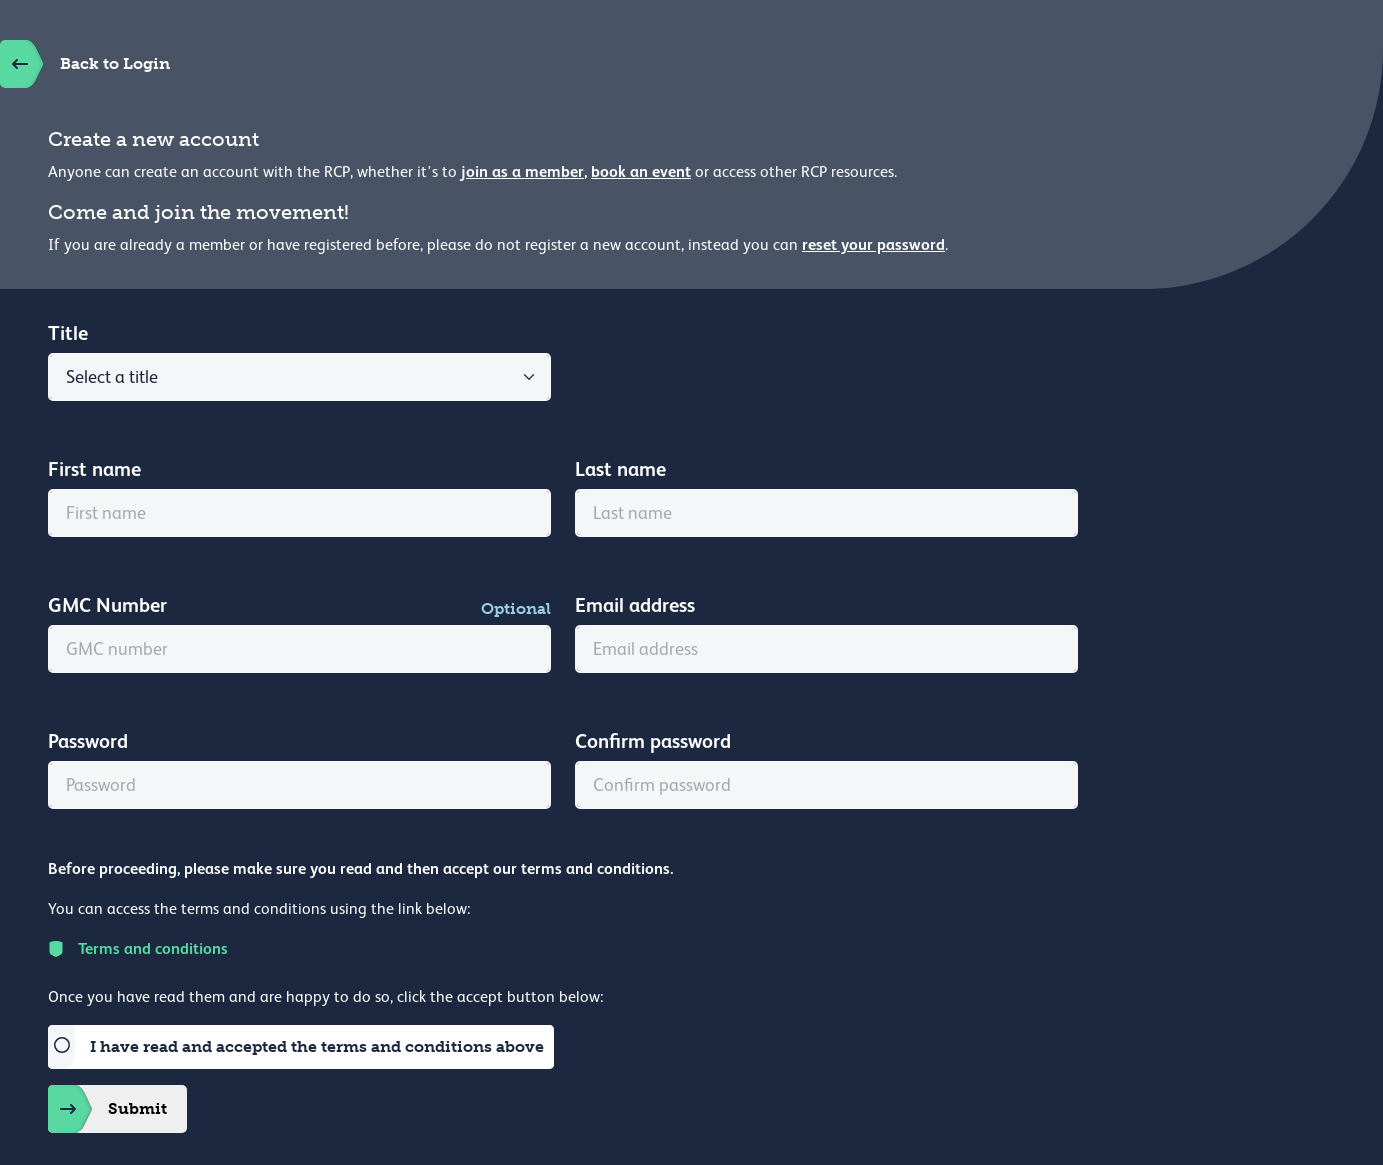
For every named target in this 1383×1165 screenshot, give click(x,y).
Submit (107, 1109)
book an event (641, 171)
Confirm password (653, 741)
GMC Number (107, 605)
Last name (620, 469)
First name (94, 469)
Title (68, 333)
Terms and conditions (138, 948)
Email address (635, 605)
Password (88, 741)
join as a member (522, 171)
